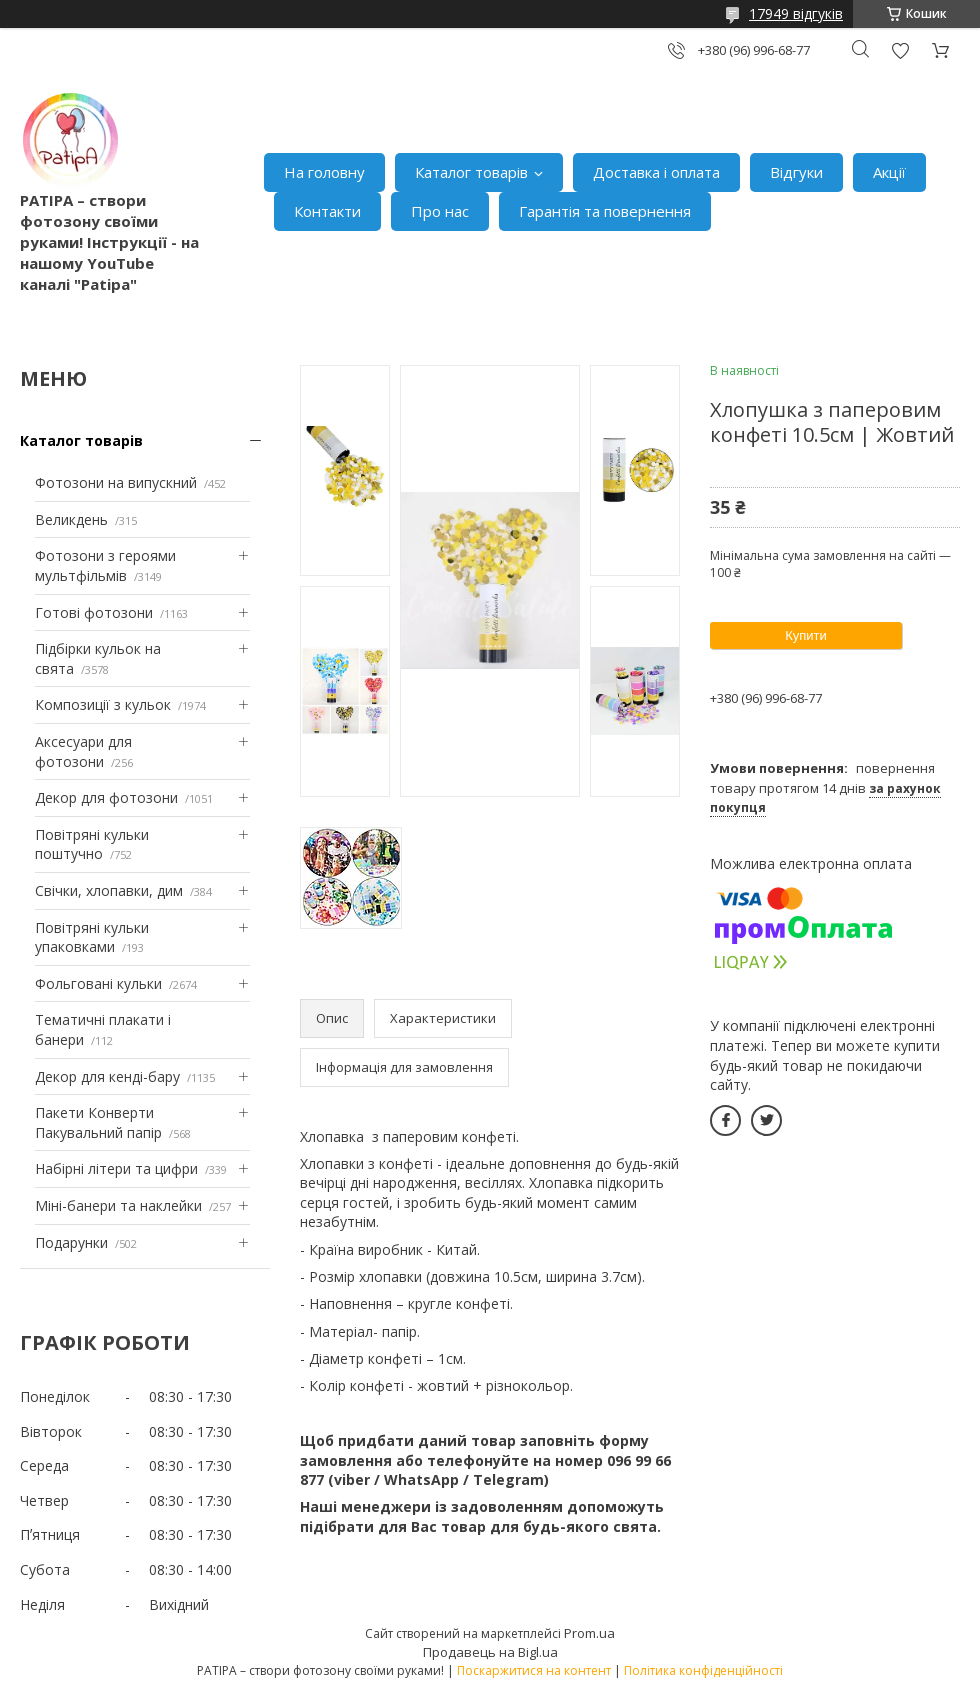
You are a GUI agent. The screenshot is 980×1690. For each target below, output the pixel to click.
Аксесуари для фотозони (83, 751)
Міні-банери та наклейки (118, 1205)
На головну (324, 172)
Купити (806, 635)
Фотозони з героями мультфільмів (105, 565)
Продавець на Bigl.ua (490, 1652)
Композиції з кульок (103, 704)
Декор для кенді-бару (107, 1076)
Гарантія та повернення (605, 211)
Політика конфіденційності (703, 1670)
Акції (889, 172)
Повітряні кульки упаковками (92, 937)
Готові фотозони (94, 612)
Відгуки (796, 172)
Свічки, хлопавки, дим (109, 890)
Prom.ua (589, 1633)
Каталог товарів (471, 172)
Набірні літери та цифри (116, 1168)
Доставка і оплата (656, 172)
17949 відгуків (796, 13)
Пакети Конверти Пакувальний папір (98, 1122)
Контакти (327, 211)
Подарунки (71, 1242)
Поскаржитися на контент (534, 1670)
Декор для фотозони (106, 797)
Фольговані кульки (98, 983)
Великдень (71, 519)
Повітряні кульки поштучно (92, 844)
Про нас (440, 211)
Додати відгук (900, 50)
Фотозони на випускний (116, 482)
